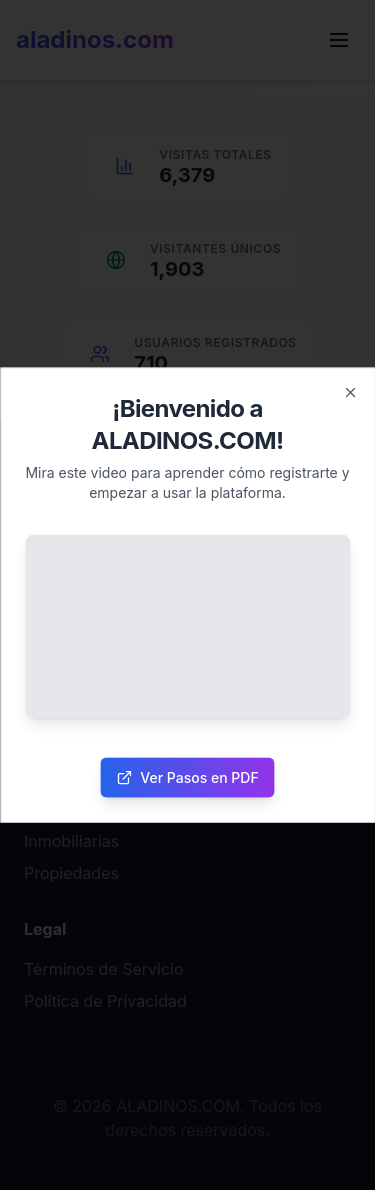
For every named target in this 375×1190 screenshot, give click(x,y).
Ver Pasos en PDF (187, 776)
